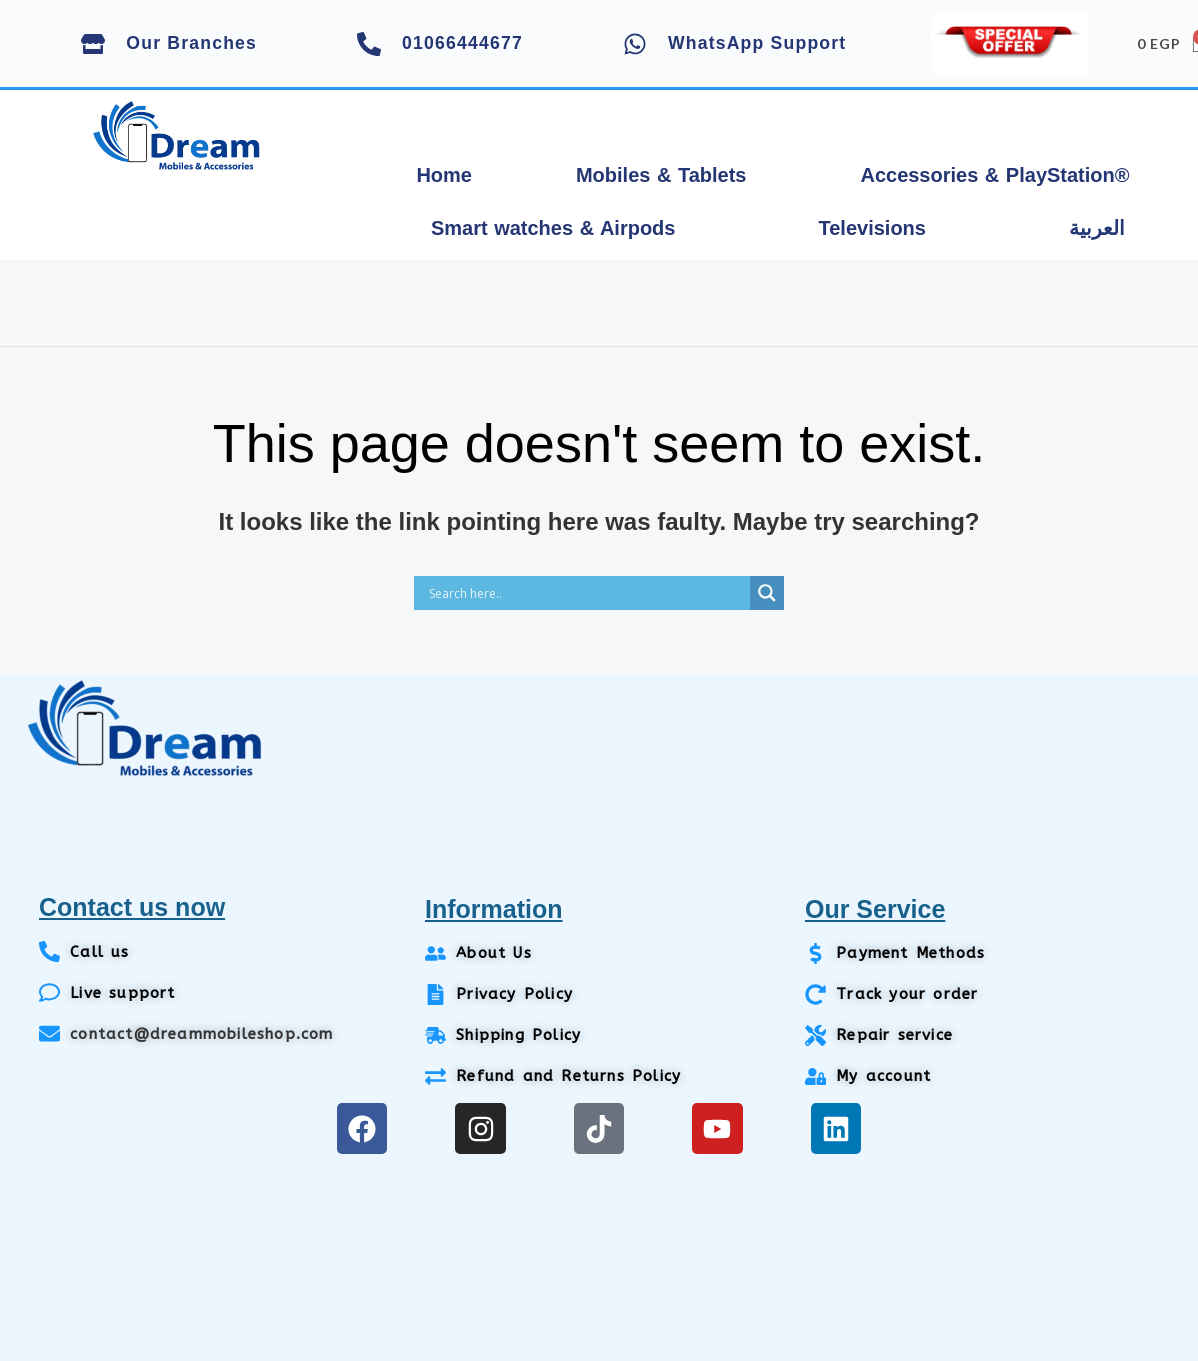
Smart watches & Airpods (553, 228)
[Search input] (587, 593)
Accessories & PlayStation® (994, 175)
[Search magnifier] (767, 593)
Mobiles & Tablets (661, 175)
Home (444, 175)
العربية (1097, 228)
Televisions (871, 228)
